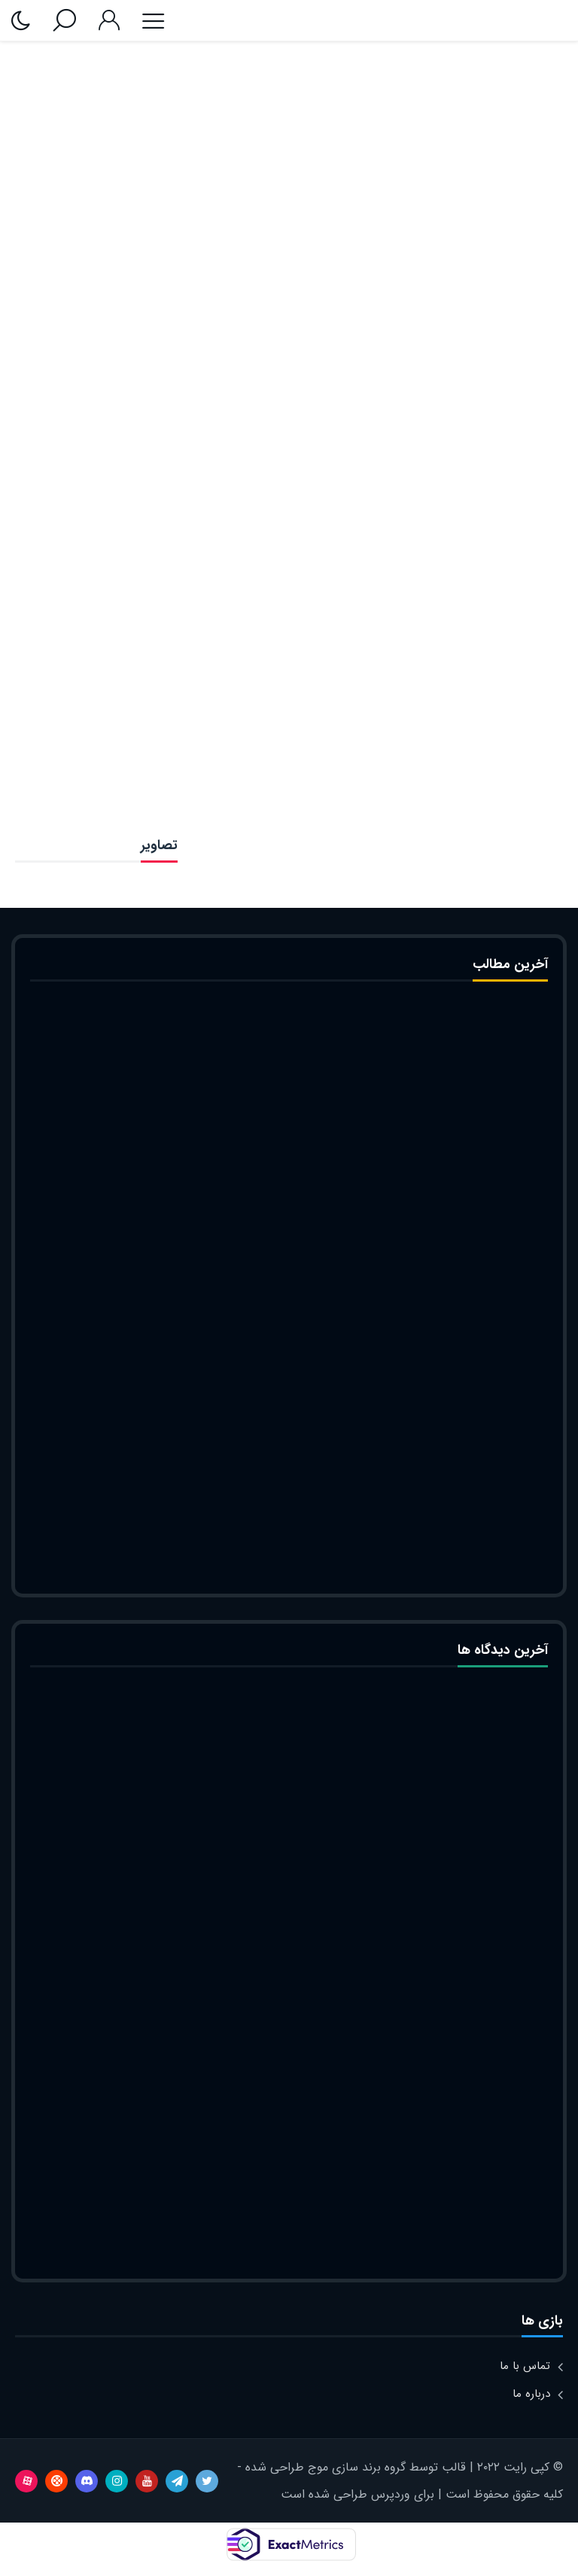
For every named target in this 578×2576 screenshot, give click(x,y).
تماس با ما (525, 2366)
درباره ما (531, 2394)
